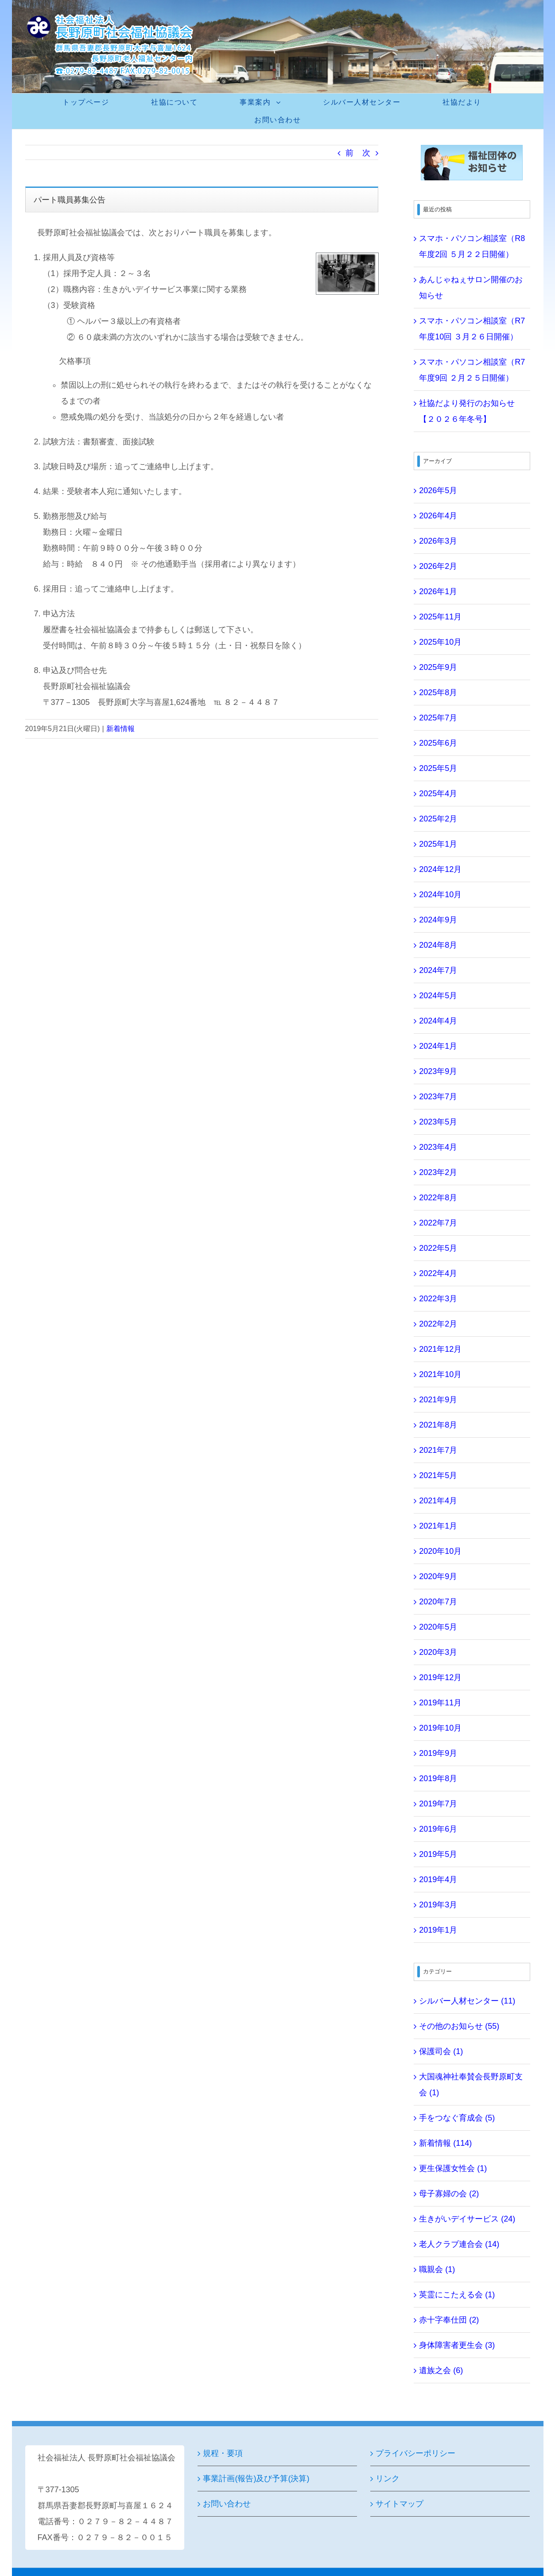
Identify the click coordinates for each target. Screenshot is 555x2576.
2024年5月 (438, 995)
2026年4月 (438, 515)
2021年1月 (438, 1525)
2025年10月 (440, 642)
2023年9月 (438, 1071)
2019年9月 (438, 1753)
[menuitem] (91, 102)
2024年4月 (438, 1020)
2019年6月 (438, 1829)
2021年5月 (438, 1475)
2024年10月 (440, 894)
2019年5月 (438, 1854)
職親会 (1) (437, 2269)
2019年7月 (438, 1803)
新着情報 (120, 728)
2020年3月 (438, 1652)
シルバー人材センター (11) (467, 2000)
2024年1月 (438, 1046)
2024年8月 (438, 945)
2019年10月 (440, 1728)
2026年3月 (438, 541)
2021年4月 (438, 1500)
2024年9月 (438, 919)
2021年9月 (438, 1399)
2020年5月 (438, 1627)
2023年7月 (438, 1096)
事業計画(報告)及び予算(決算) (256, 2478)
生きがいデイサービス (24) (467, 2218)
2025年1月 (438, 844)
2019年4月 (438, 1879)
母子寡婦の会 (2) (449, 2193)
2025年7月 (438, 717)
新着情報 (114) (445, 2143)
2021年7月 (438, 1450)
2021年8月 (438, 1424)
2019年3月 (438, 1904)
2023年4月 (438, 1147)
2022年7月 (438, 1222)
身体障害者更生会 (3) (457, 2345)
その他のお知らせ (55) (459, 2026)
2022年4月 (438, 1273)
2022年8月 (438, 1197)
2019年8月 (438, 1778)
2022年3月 (438, 1298)
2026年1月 (438, 591)
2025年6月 (438, 743)
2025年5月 (438, 768)
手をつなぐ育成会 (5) (457, 2117)
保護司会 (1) (441, 2051)
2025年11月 (440, 616)
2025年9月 (438, 667)
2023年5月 (438, 1121)
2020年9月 (438, 1576)
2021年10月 (440, 1374)
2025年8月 (438, 692)
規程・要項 (223, 2453)
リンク (388, 2478)
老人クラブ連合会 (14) (459, 2244)
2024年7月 (438, 970)
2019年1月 (438, 1930)
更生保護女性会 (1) (453, 2168)
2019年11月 (440, 1702)
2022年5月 (438, 1248)
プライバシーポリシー (415, 2453)
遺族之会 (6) (441, 2370)
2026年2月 (438, 566)
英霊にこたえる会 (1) (457, 2294)
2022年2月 (438, 1323)
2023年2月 (438, 1172)
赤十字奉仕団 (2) (449, 2319)
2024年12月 (440, 869)
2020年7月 (438, 1601)
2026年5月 (438, 490)
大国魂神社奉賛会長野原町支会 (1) (471, 2084)
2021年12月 (440, 1349)
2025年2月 (438, 818)
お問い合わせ (227, 2503)
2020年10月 (440, 1551)
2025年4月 (438, 793)
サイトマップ (399, 2503)
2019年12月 (440, 1677)
